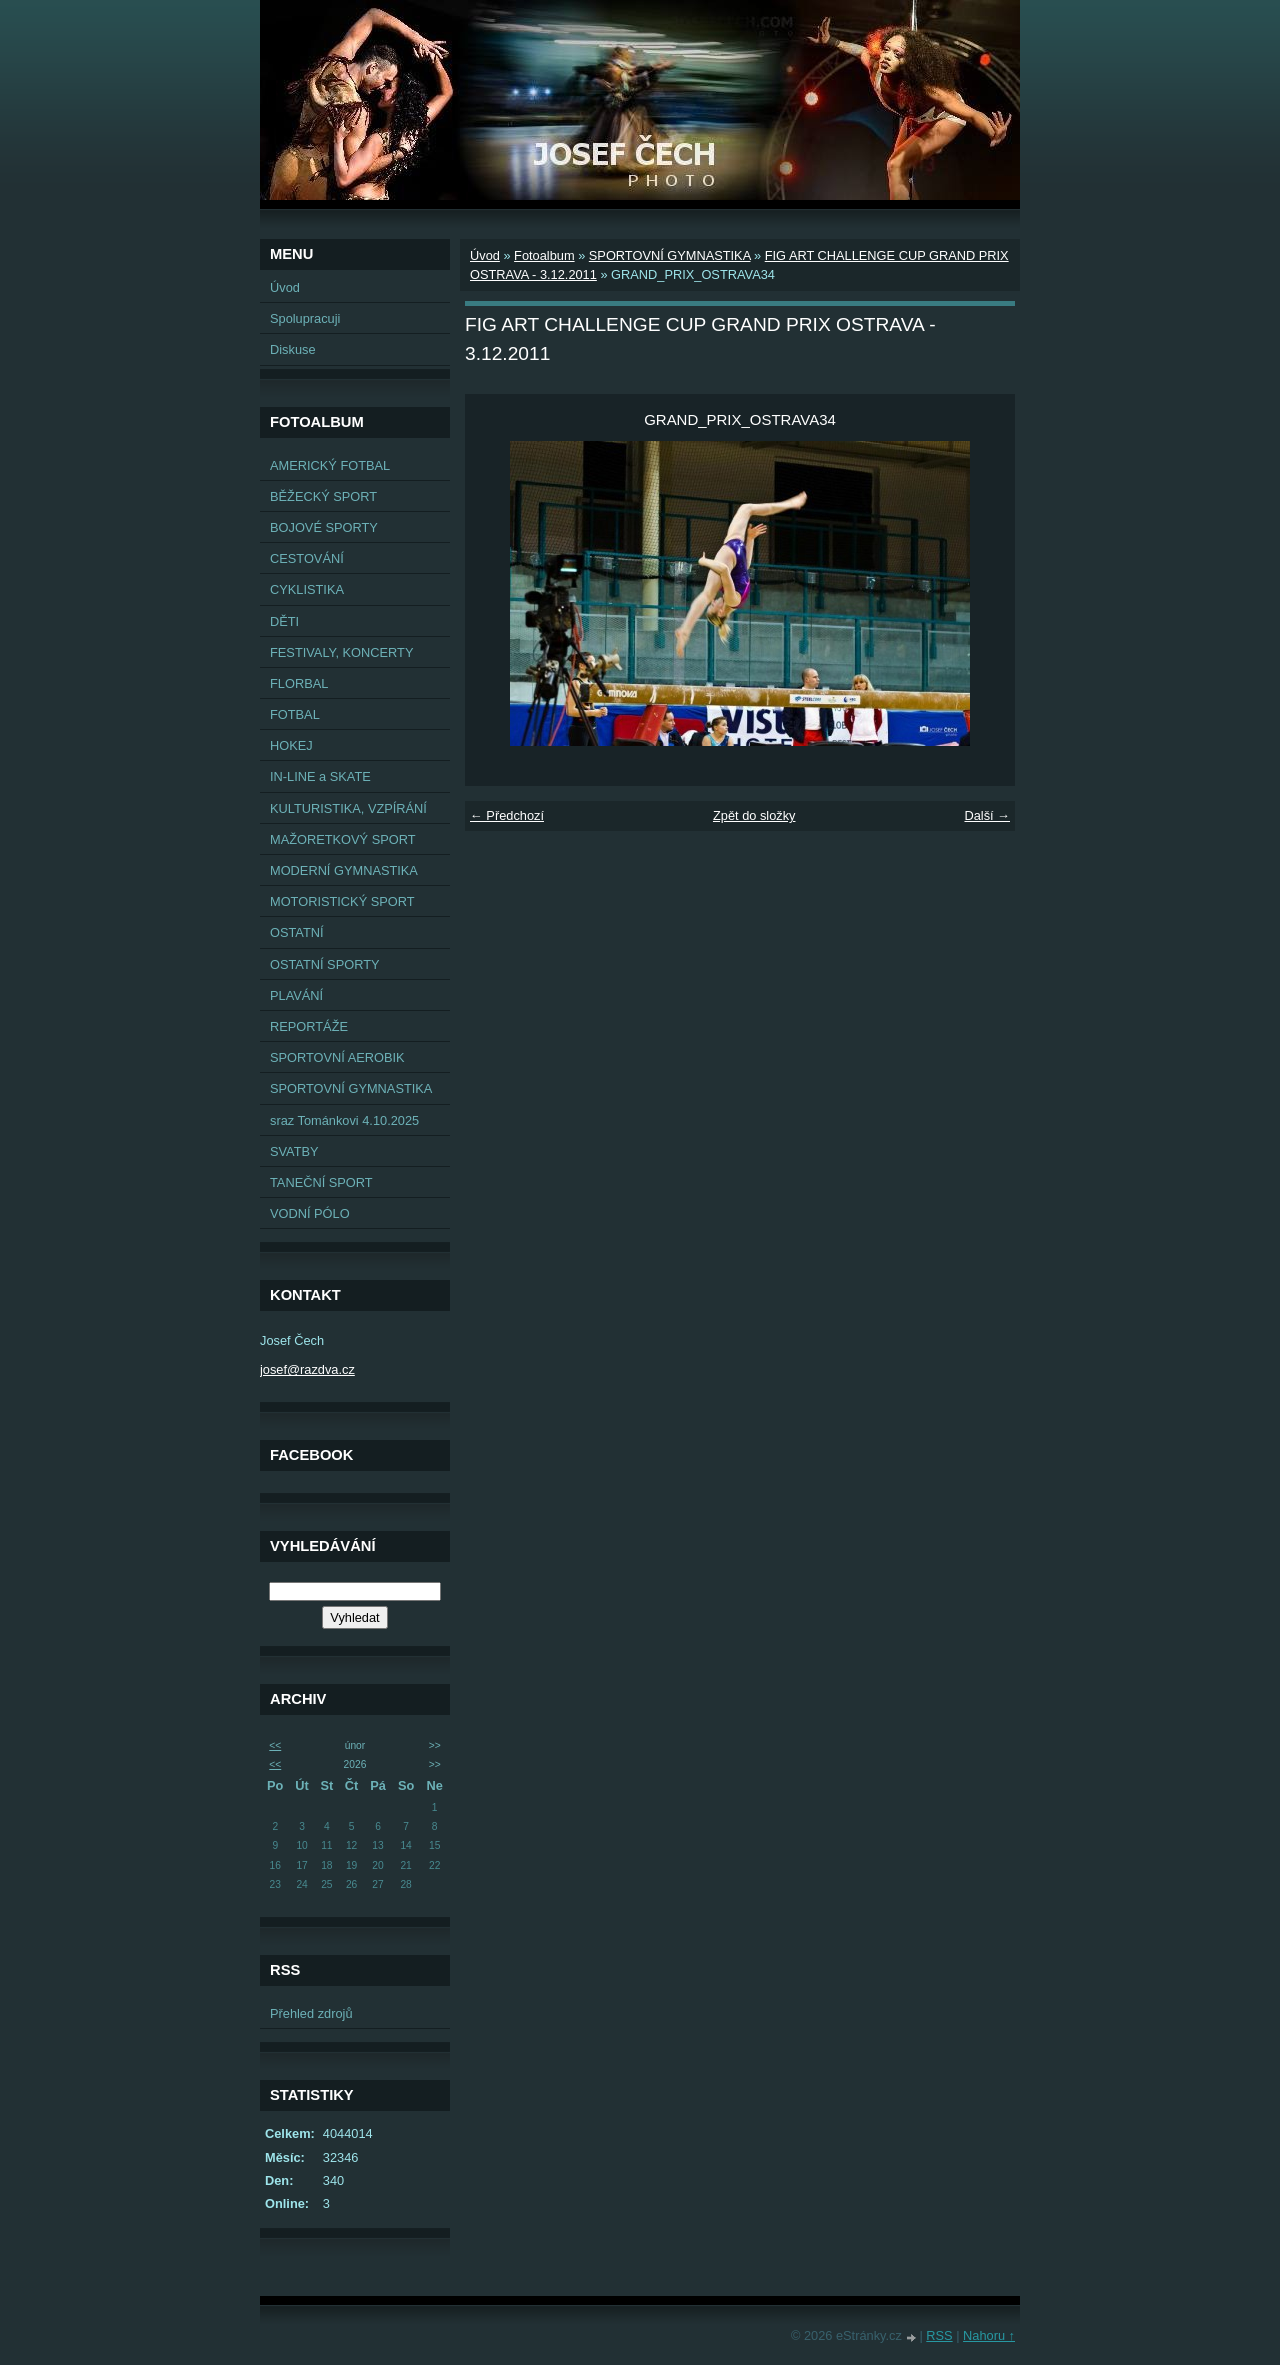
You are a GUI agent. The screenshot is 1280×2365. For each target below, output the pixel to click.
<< (275, 1745)
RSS (939, 2335)
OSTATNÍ (297, 932)
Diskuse (293, 349)
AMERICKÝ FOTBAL (330, 465)
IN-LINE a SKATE (320, 776)
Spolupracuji (305, 318)
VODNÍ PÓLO (310, 1213)
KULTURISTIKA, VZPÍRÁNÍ (348, 808)
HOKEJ (291, 745)
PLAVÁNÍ (296, 995)
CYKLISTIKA (307, 589)
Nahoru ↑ (989, 2335)
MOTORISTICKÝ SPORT (342, 901)
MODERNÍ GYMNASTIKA (344, 870)
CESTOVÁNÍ (307, 558)
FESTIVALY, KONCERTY (341, 652)
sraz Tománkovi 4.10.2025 (344, 1120)
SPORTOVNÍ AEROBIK (337, 1057)
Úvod (285, 287)
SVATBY (294, 1151)
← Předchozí (507, 815)
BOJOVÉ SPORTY (324, 527)
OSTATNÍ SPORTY (325, 964)
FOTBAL (295, 714)
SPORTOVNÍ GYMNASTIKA (351, 1088)
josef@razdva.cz (307, 1369)
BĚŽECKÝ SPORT (323, 496)
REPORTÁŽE (309, 1026)
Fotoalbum (544, 255)
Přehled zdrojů (311, 2013)
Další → (987, 815)
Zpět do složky (754, 815)
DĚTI (284, 621)
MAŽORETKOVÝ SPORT (343, 839)
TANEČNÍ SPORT (321, 1182)
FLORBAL (299, 683)
